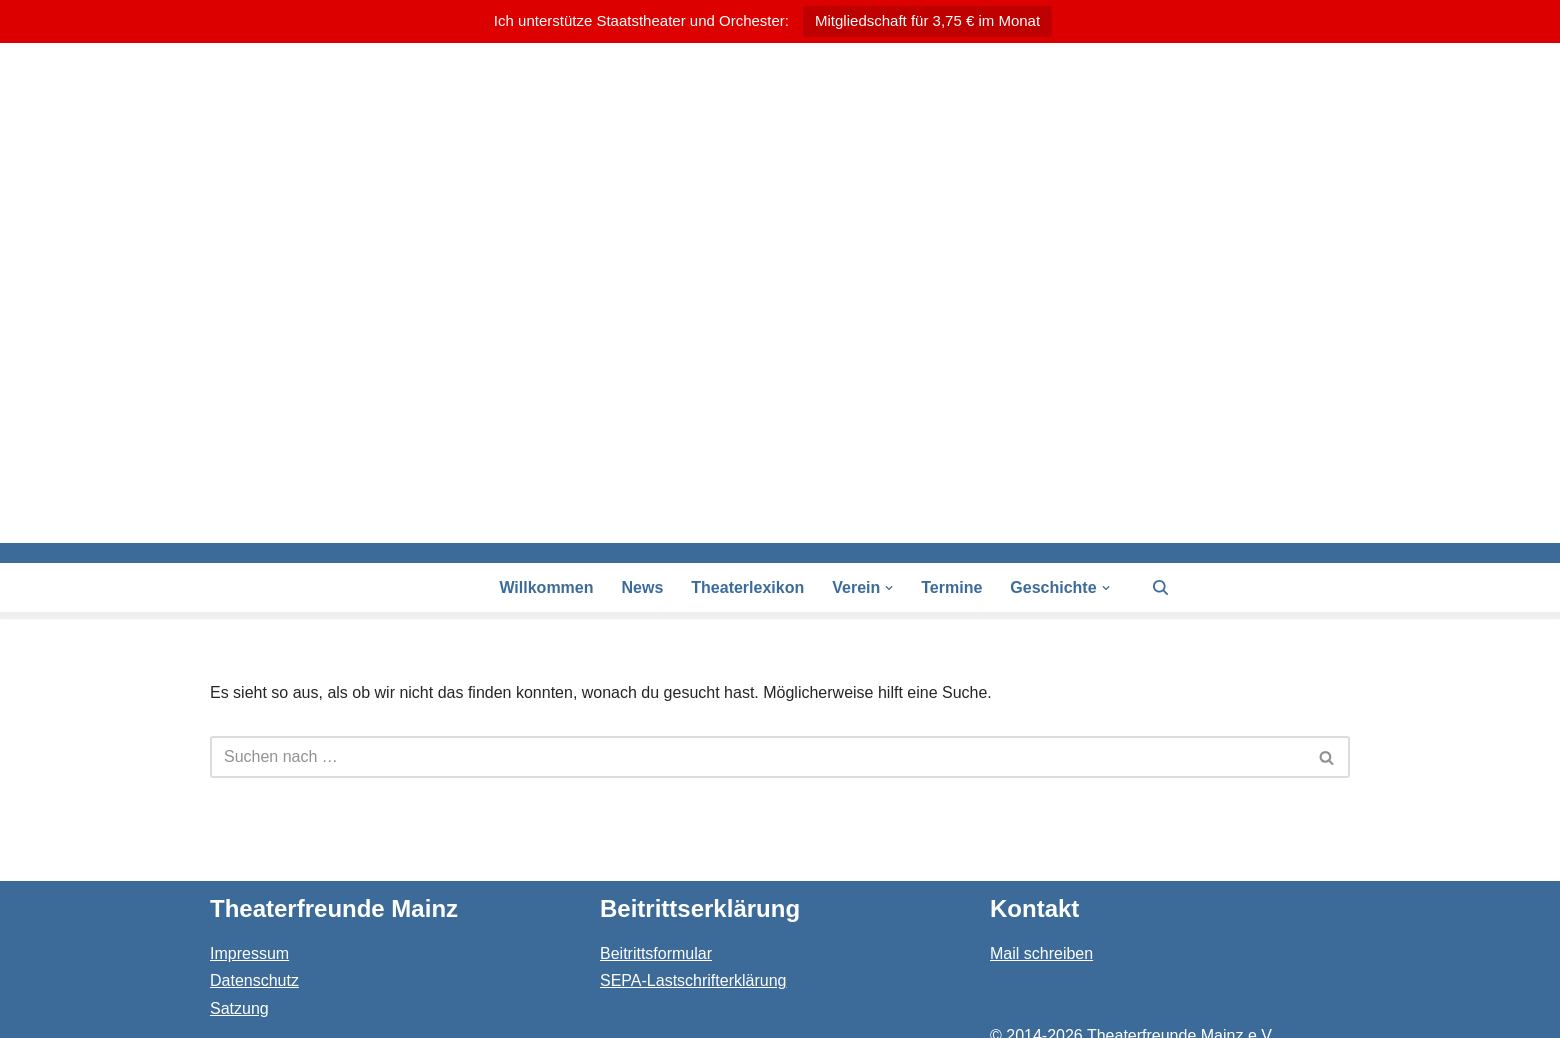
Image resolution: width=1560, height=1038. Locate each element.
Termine (951, 587)
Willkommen (546, 587)
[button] (889, 588)
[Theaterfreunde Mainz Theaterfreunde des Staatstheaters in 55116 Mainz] (780, 293)
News (643, 587)
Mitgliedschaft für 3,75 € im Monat (927, 20)
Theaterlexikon (747, 587)
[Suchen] (1160, 587)
